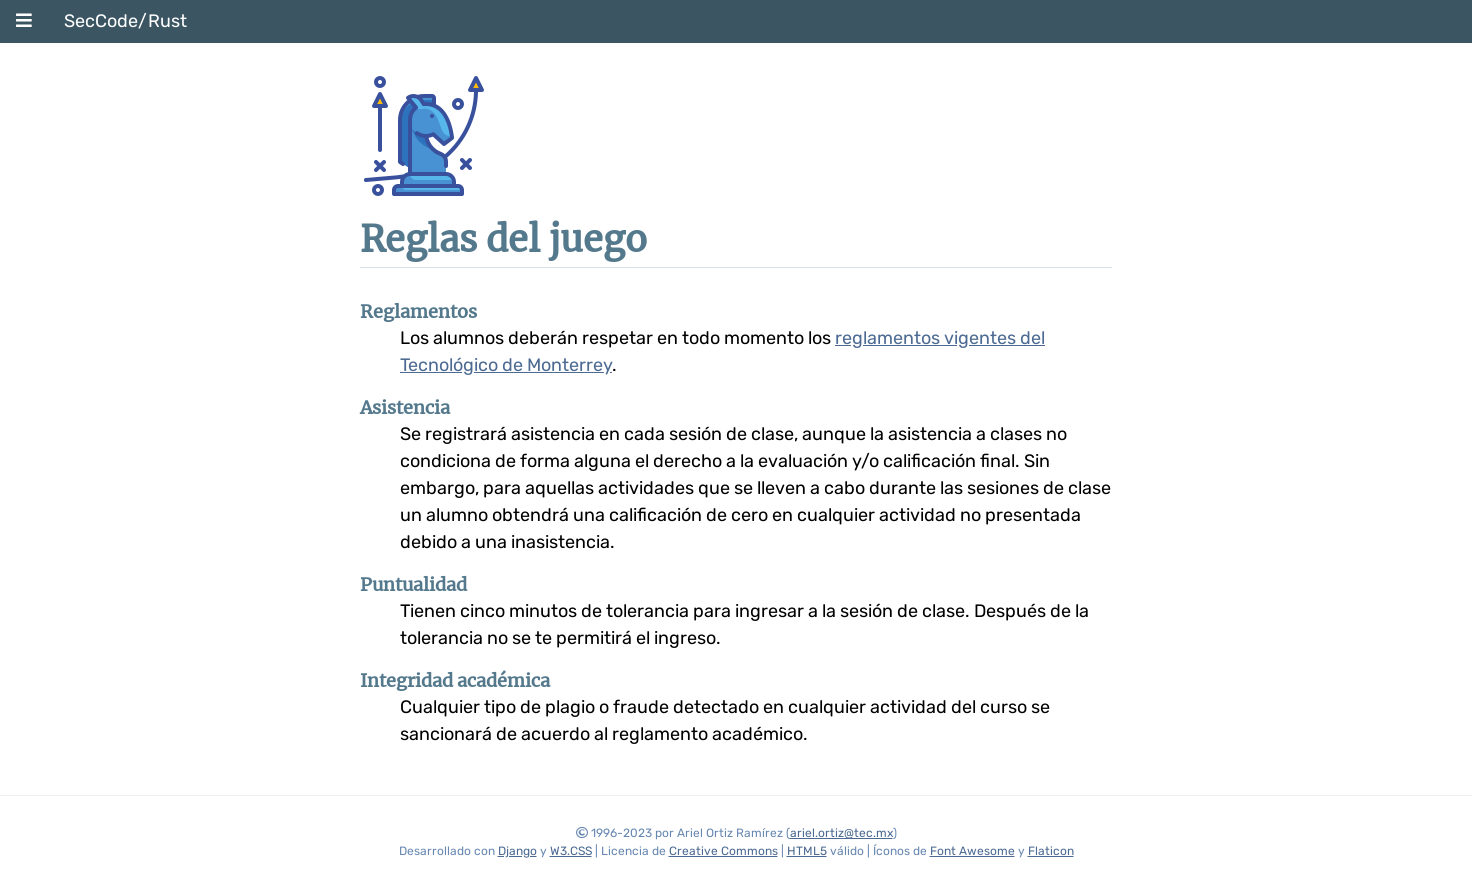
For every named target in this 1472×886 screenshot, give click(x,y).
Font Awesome (972, 851)
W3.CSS (571, 851)
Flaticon (1051, 851)
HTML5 (807, 851)
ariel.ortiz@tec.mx (841, 833)
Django (517, 851)
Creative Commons (723, 851)
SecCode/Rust (125, 21)
